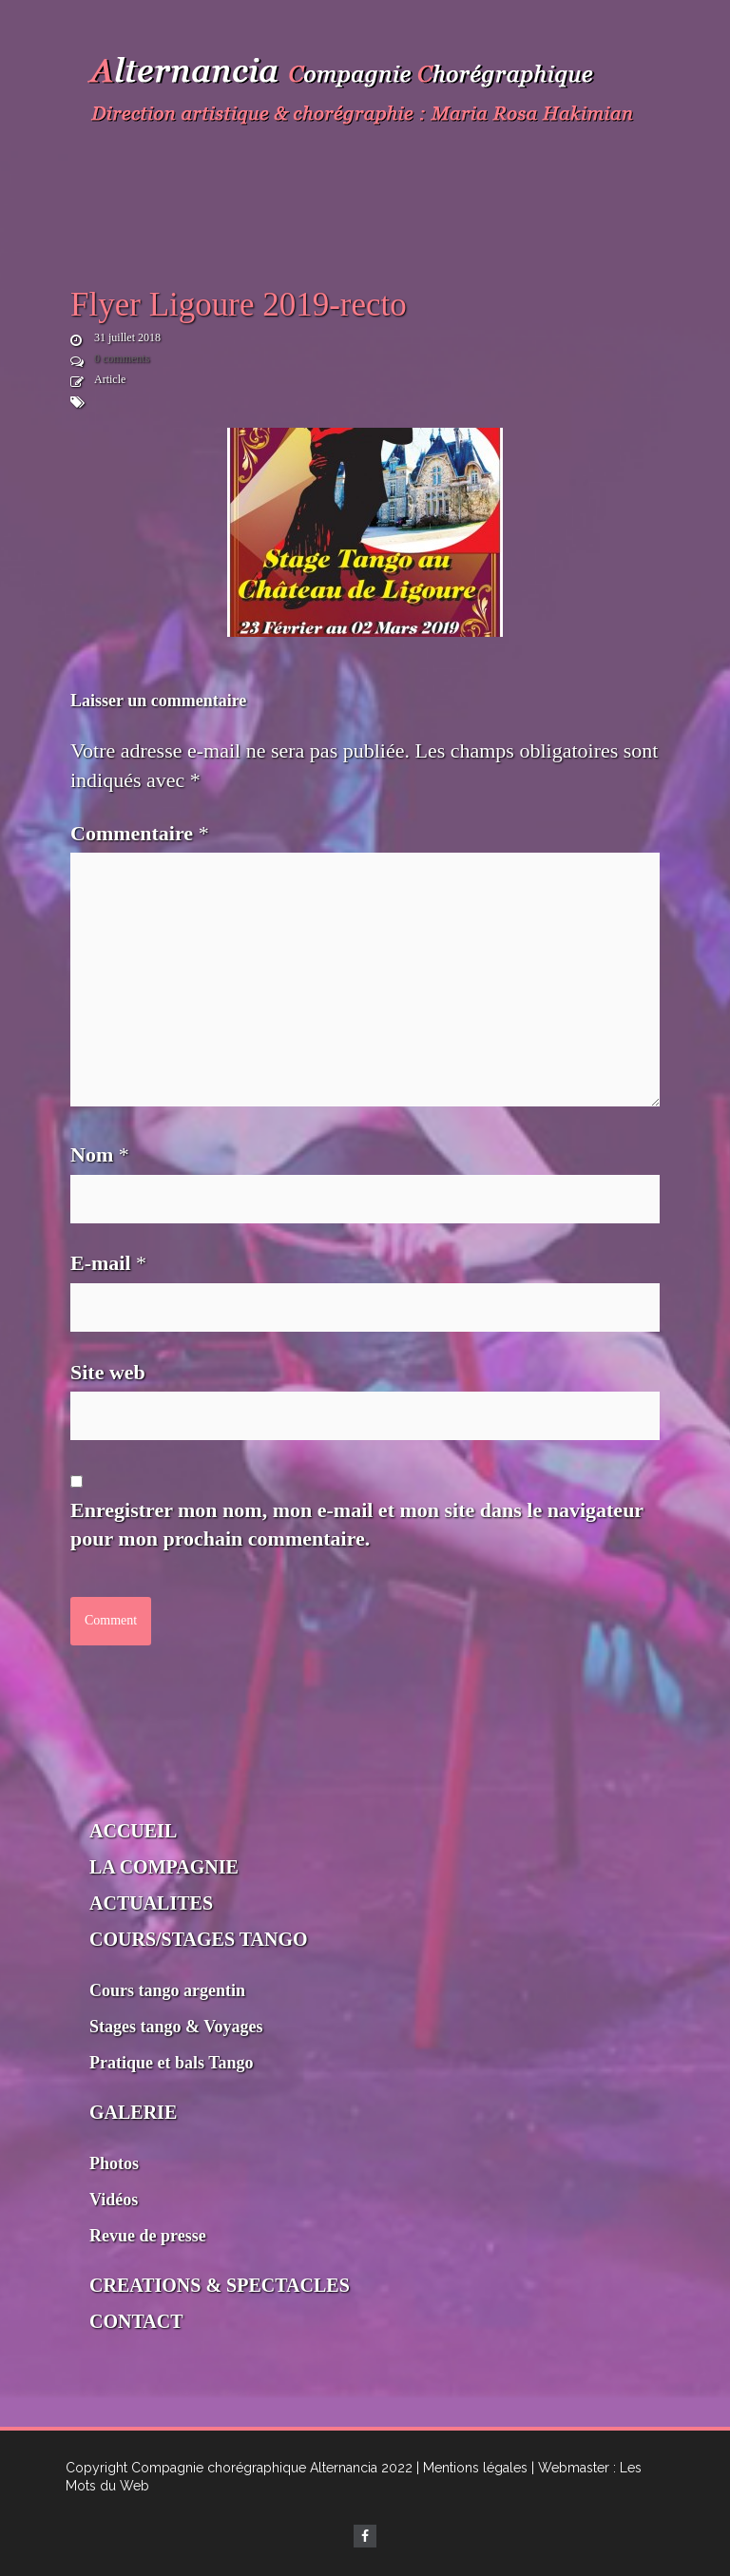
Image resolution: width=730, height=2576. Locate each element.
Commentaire (139, 833)
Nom (99, 1154)
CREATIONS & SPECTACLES (219, 2285)
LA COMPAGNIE (164, 1866)
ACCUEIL (133, 1830)
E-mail (108, 1263)
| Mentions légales (472, 2467)
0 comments (121, 358)
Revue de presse (147, 2235)
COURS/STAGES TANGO (198, 1939)
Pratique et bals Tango (171, 2062)
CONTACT (136, 2321)
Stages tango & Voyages (176, 2026)
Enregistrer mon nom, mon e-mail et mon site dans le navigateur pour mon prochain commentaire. (357, 1524)
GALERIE (133, 2112)
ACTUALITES (151, 1903)
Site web (107, 1372)
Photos (114, 2163)
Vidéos (113, 2199)
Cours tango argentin (167, 1990)
